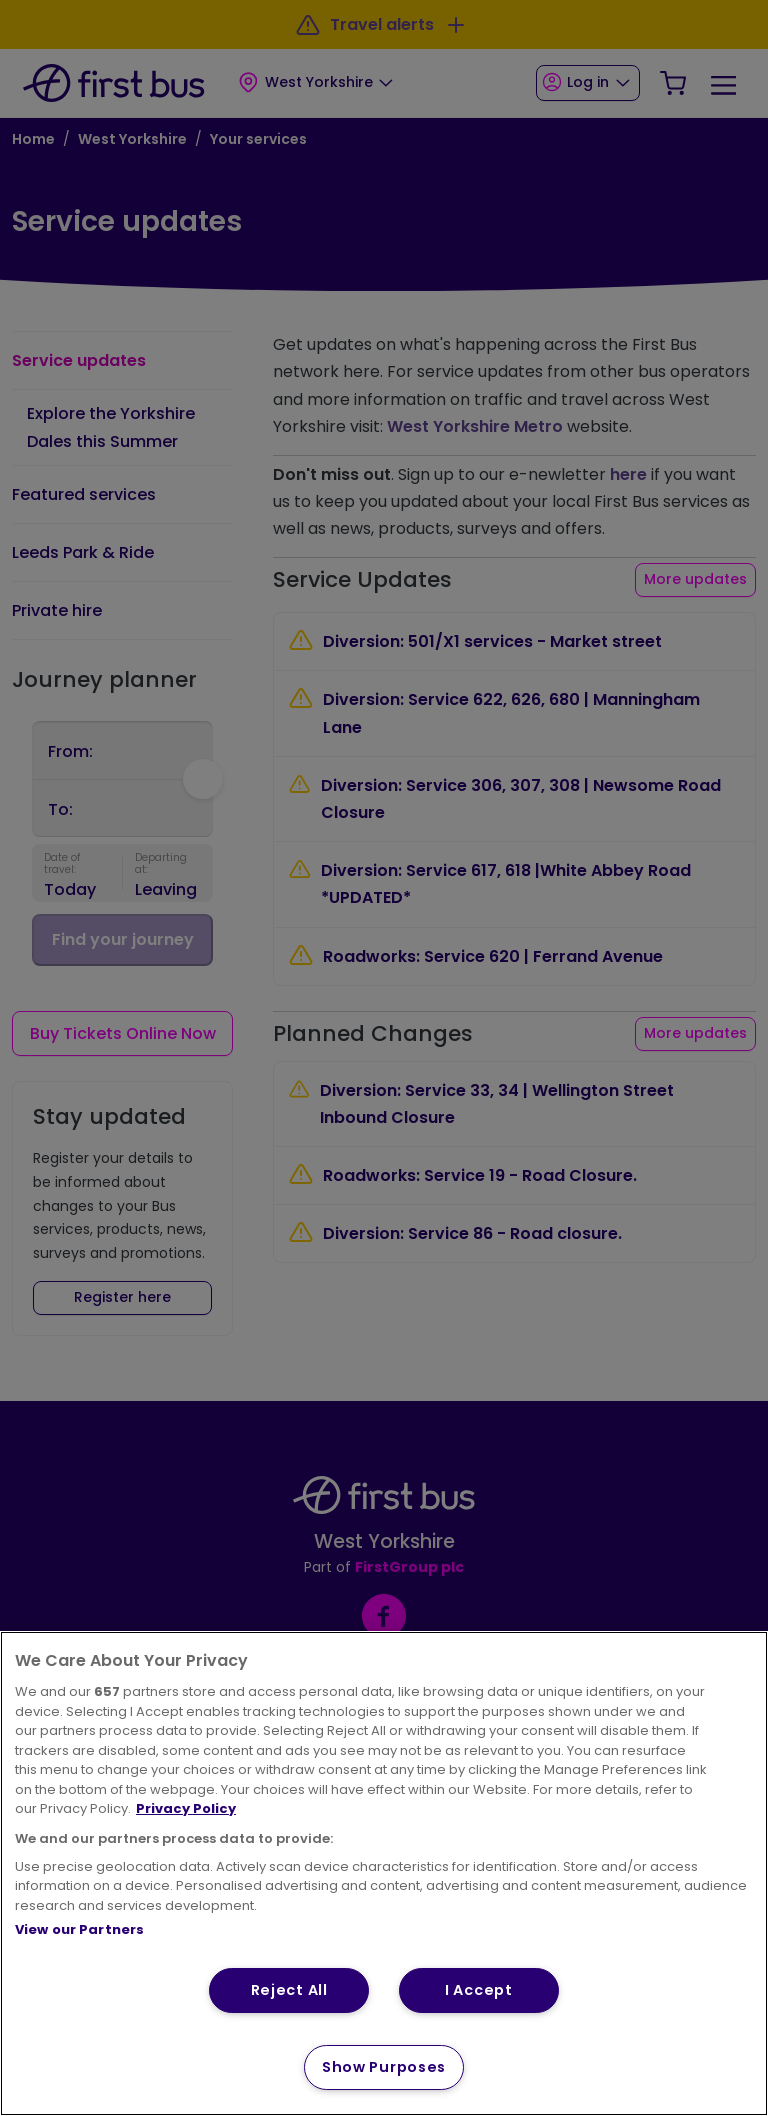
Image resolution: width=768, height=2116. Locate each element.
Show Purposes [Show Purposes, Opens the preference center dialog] (384, 2067)
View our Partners (79, 1929)
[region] (384, 1873)
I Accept (479, 1990)
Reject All (289, 1990)
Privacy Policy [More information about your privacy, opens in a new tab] (186, 1808)
